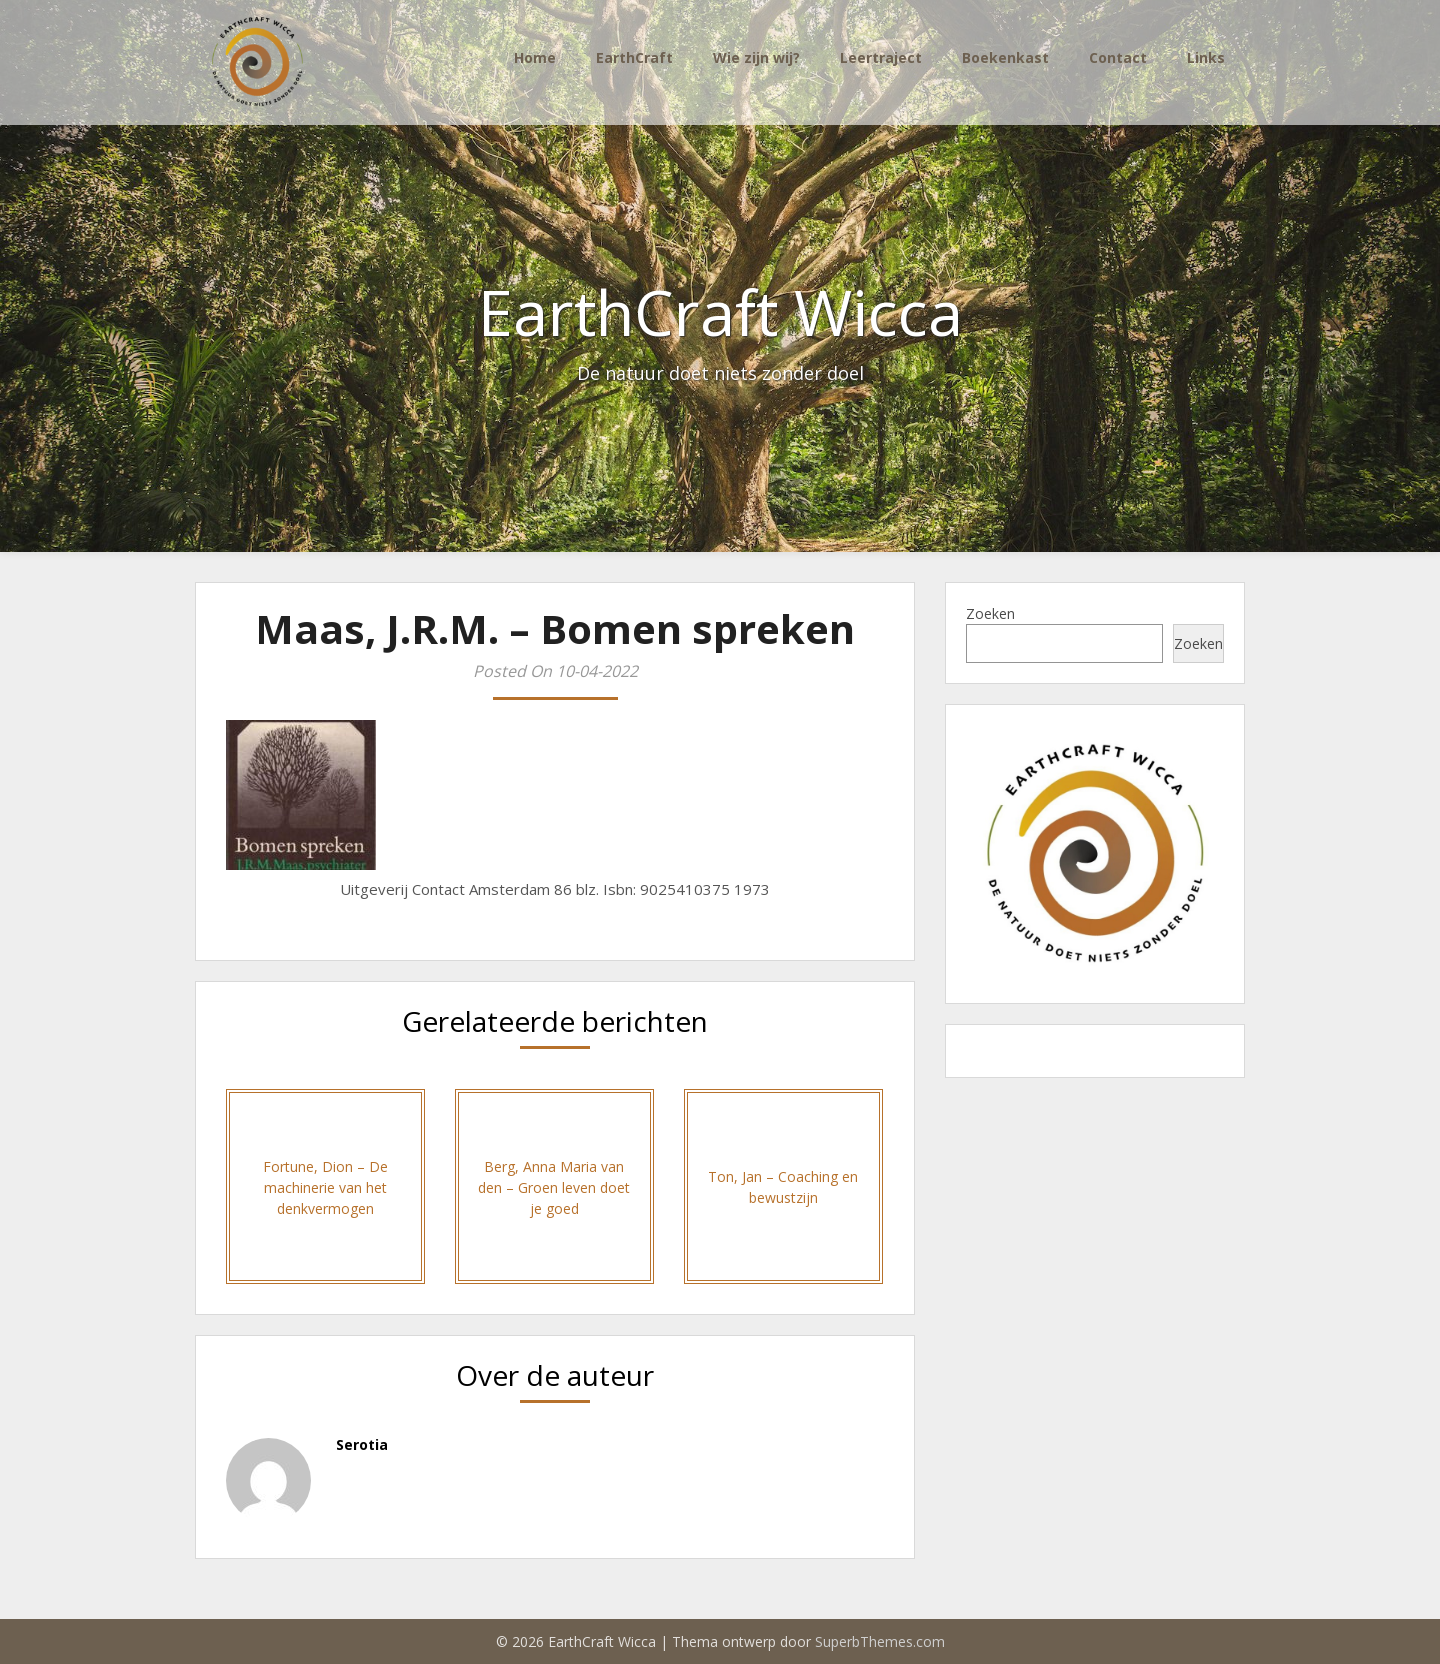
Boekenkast (1005, 57)
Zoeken (990, 613)
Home (535, 57)
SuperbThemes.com (880, 1641)
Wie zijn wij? (756, 57)
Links (1206, 57)
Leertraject (881, 57)
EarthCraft (634, 57)
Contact (1118, 57)
